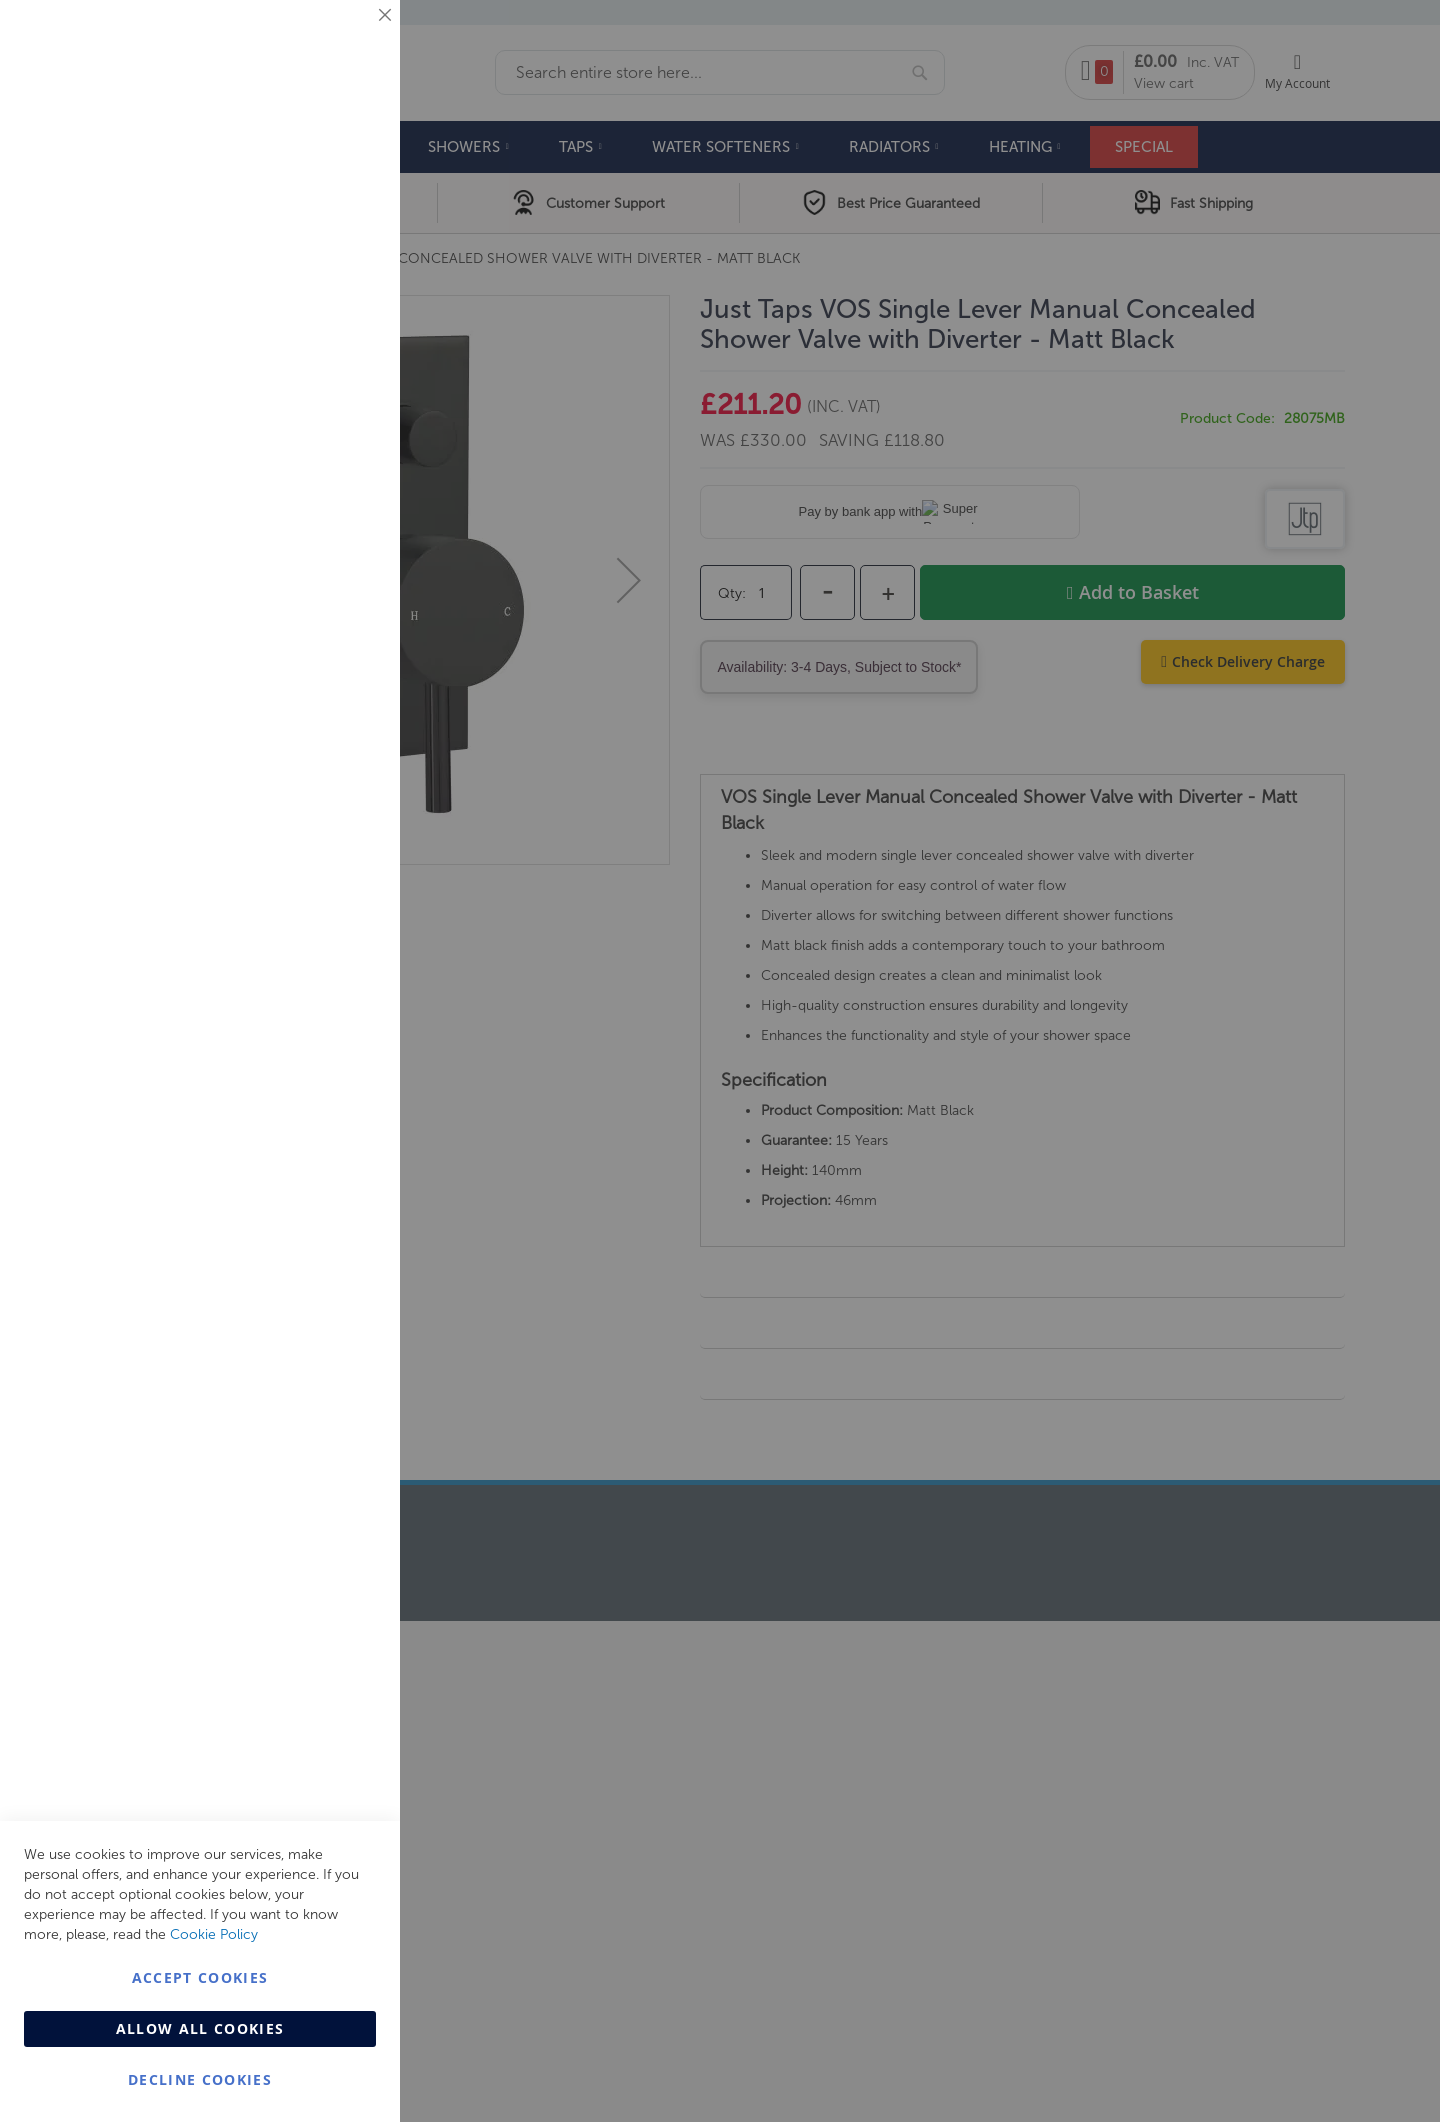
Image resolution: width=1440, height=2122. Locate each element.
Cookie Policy (214, 1934)
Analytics (345, 503)
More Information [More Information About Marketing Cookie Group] (320, 417)
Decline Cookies (200, 2079)
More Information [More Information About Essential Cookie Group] (320, 165)
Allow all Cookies (200, 2028)
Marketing (345, 251)
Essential (345, 39)
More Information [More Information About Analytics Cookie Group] (320, 609)
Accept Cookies (200, 1977)
